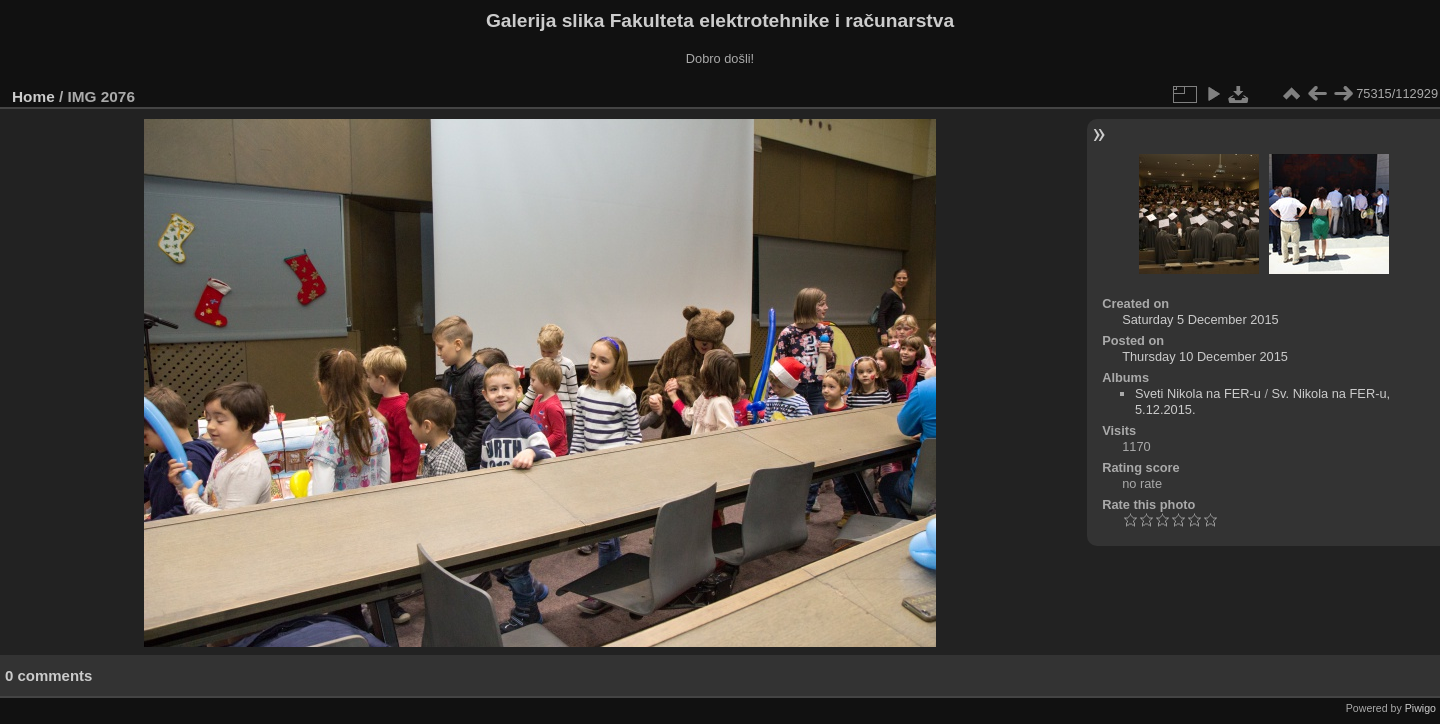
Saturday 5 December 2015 (1200, 319)
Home (33, 96)
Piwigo (1420, 708)
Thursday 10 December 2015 (1205, 356)
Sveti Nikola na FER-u (1198, 393)
